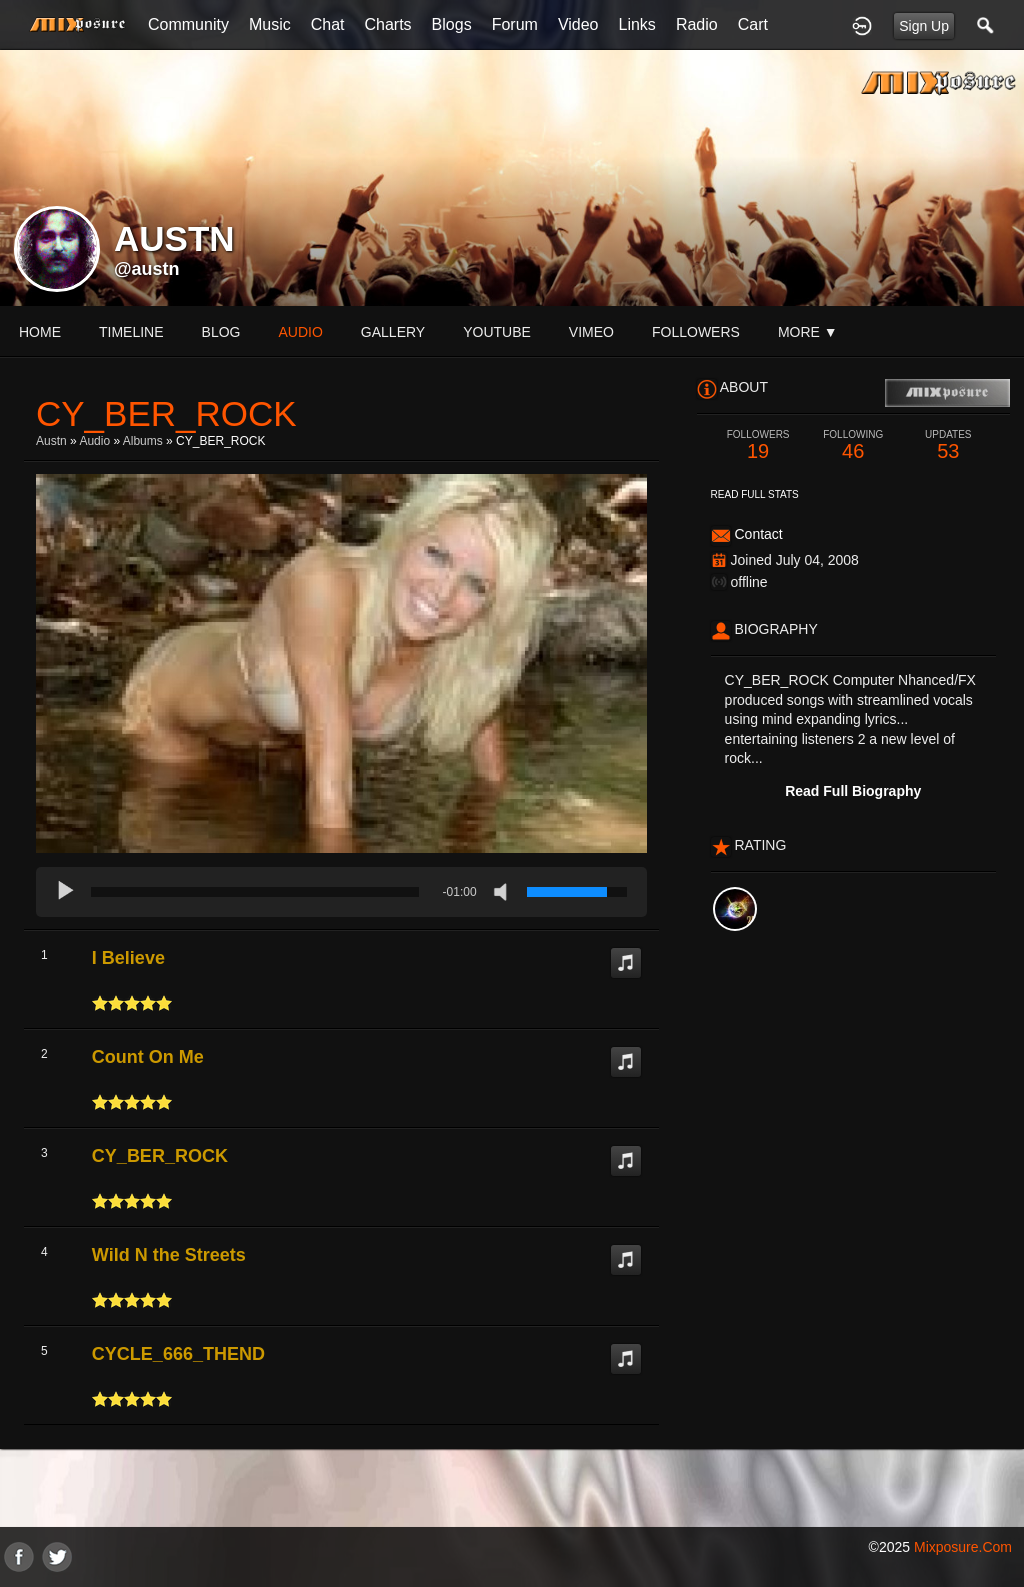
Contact (758, 534)
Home (40, 332)
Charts (387, 24)
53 (948, 445)
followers (696, 332)
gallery (393, 332)
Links (637, 24)
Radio (697, 24)
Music (270, 24)
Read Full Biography (853, 791)
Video (578, 24)
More (808, 332)
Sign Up (924, 26)
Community (188, 24)
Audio (94, 441)
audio (300, 332)
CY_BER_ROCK (160, 1156)
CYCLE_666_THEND (178, 1354)
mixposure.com (963, 1547)
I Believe (128, 958)
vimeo (591, 332)
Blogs (452, 24)
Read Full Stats (755, 494)
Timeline (131, 332)
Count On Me (148, 1057)
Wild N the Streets (169, 1255)
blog (221, 332)
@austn (147, 269)
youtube (497, 332)
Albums (143, 441)
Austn (51, 441)
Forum (515, 24)
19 (758, 445)
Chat (328, 24)
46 (853, 445)
